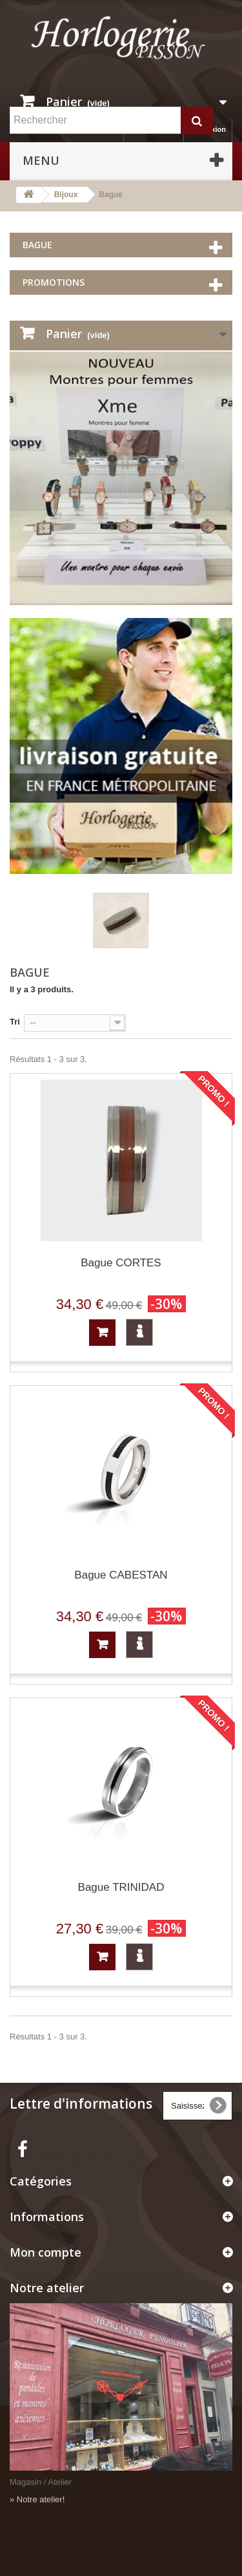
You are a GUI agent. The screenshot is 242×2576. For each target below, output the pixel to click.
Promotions (54, 282)
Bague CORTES (121, 1263)
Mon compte (45, 2252)
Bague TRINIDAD (121, 1887)
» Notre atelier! (37, 2499)
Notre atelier (47, 2287)
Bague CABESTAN (120, 1575)
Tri (15, 1022)
